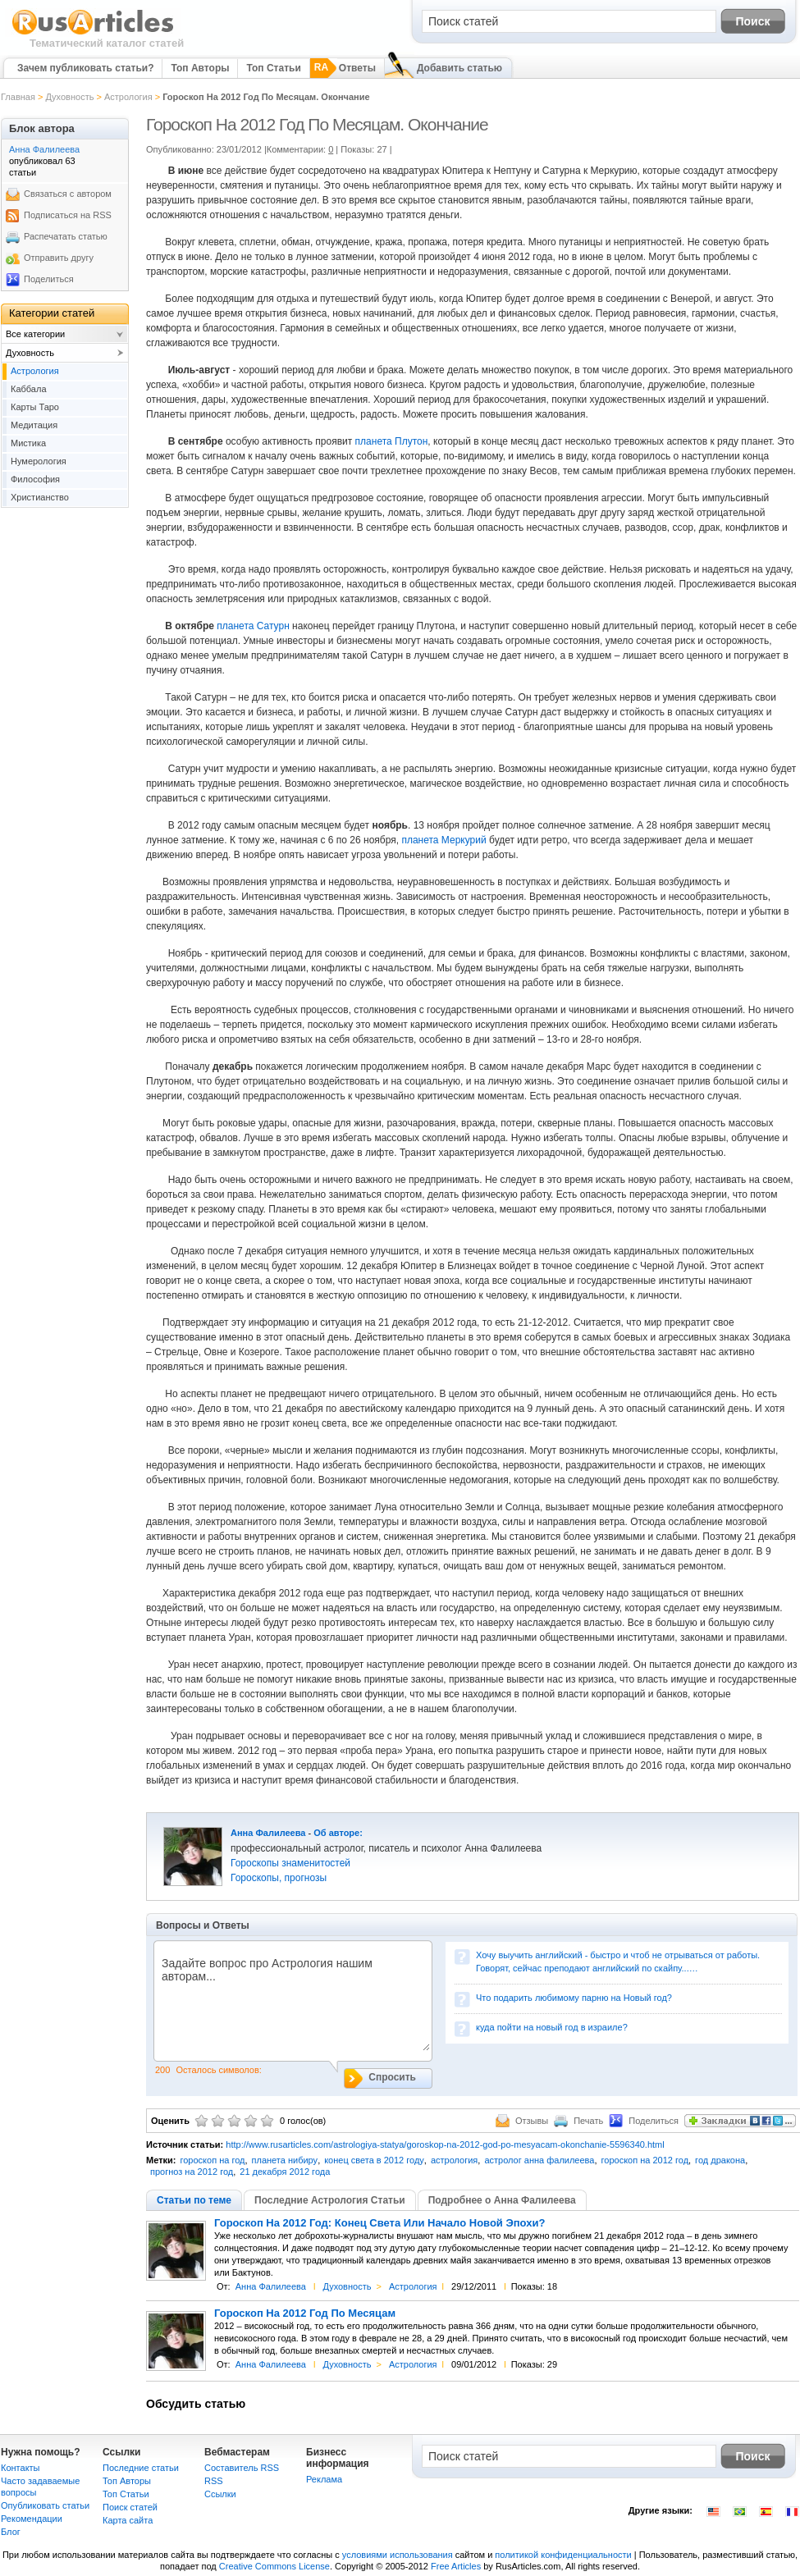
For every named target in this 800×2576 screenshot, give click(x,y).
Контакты (20, 2468)
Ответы (357, 68)
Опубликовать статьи (45, 2505)
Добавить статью (459, 68)
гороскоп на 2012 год (645, 2160)
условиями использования (397, 2555)
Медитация (34, 425)
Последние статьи (141, 2468)
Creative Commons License (274, 2566)
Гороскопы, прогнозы (279, 1878)
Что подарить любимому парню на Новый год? (574, 1998)
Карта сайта (128, 2520)
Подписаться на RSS (68, 215)
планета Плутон (391, 441)
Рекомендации (31, 2518)
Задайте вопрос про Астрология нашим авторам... (291, 2004)
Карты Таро (35, 407)
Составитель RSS (241, 2468)
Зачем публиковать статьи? (85, 68)
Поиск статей (130, 2507)
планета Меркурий (443, 840)
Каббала (29, 389)
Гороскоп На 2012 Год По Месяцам (304, 2313)
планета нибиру (285, 2160)
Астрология (128, 97)
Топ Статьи (273, 68)
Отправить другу (59, 258)
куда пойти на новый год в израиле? (552, 2027)
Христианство (40, 497)
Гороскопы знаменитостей (290, 1863)
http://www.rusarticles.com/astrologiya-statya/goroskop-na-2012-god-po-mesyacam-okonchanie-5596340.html (445, 2144)
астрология (454, 2160)
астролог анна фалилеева (539, 2160)
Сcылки (220, 2494)
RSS (213, 2481)
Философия (35, 479)
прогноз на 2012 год (191, 2171)
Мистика (28, 443)
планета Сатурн (254, 626)
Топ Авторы (200, 68)
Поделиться (49, 279)
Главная (18, 97)
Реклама (324, 2479)
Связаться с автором (68, 194)
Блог (11, 2532)
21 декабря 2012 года (285, 2171)
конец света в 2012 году (374, 2160)
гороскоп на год (212, 2160)
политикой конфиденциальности (563, 2555)
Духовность (69, 97)
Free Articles (456, 2566)
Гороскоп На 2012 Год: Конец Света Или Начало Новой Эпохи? (379, 2223)
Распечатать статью (65, 236)
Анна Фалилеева (268, 1833)
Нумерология (38, 461)
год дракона (720, 2160)
